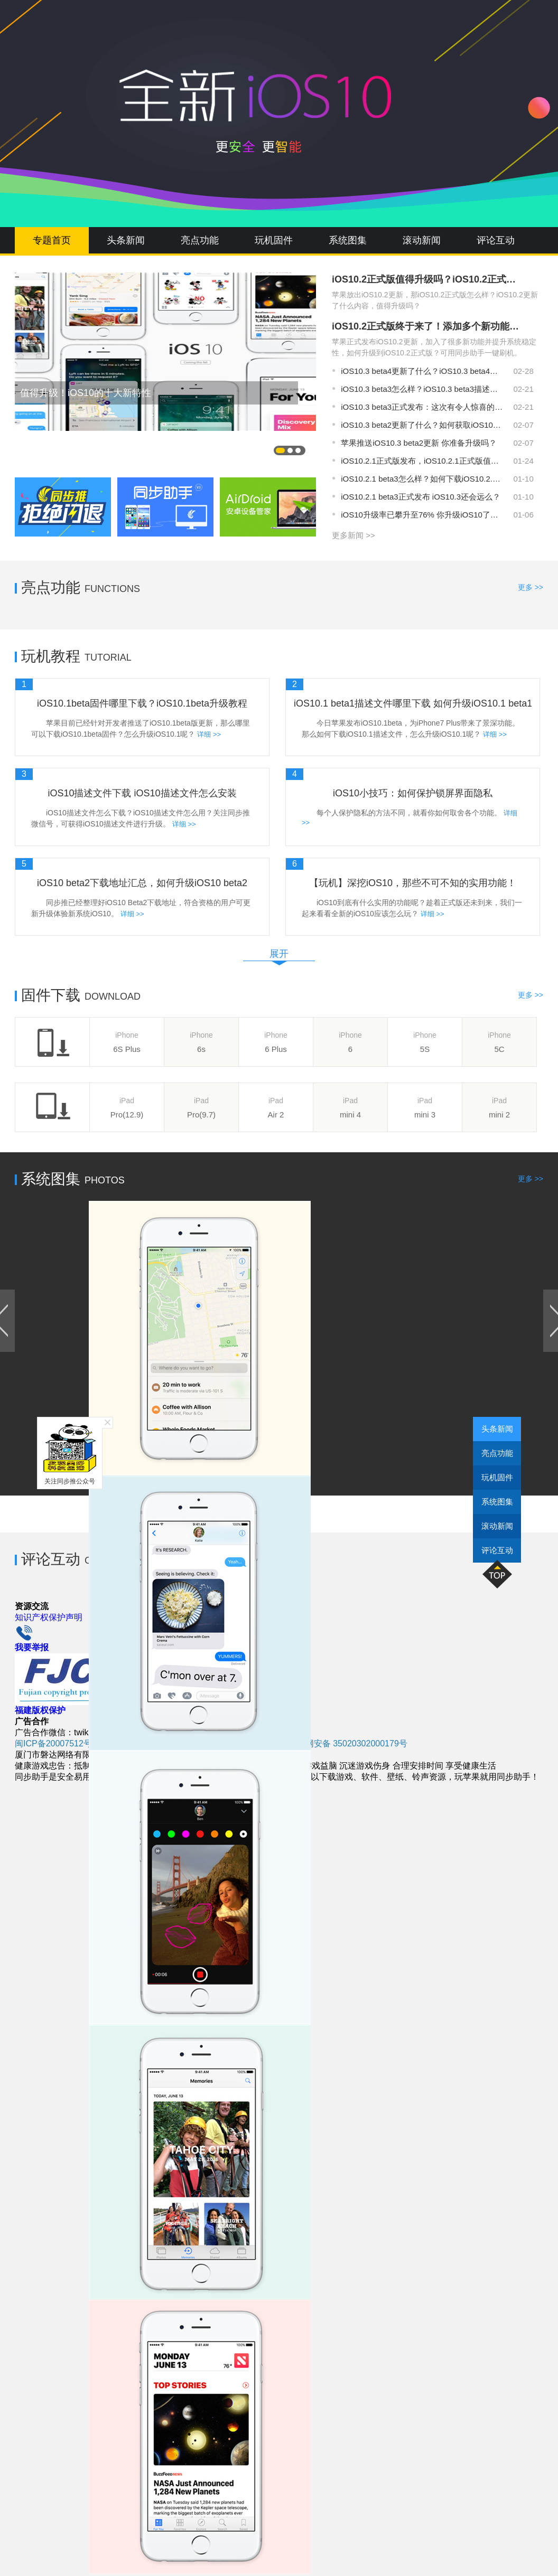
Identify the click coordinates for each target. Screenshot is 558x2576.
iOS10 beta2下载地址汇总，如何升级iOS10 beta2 (142, 883)
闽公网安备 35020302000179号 (343, 1743)
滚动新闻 (422, 240)
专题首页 (52, 240)
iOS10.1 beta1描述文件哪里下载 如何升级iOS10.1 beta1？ (413, 703)
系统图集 (348, 240)
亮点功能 (200, 240)
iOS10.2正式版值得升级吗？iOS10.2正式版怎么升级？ (427, 279)
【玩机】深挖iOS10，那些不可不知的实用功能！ (412, 883)
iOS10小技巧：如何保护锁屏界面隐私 (412, 793)
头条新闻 (126, 240)
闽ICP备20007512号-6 (57, 1743)
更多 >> (530, 587)
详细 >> (209, 734)
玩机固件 (274, 240)
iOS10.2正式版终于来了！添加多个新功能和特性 (427, 326)
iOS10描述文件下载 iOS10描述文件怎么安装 (142, 793)
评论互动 (496, 240)
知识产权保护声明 (48, 1617)
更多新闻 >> (353, 535)
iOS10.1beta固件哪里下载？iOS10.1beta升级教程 (142, 703)
